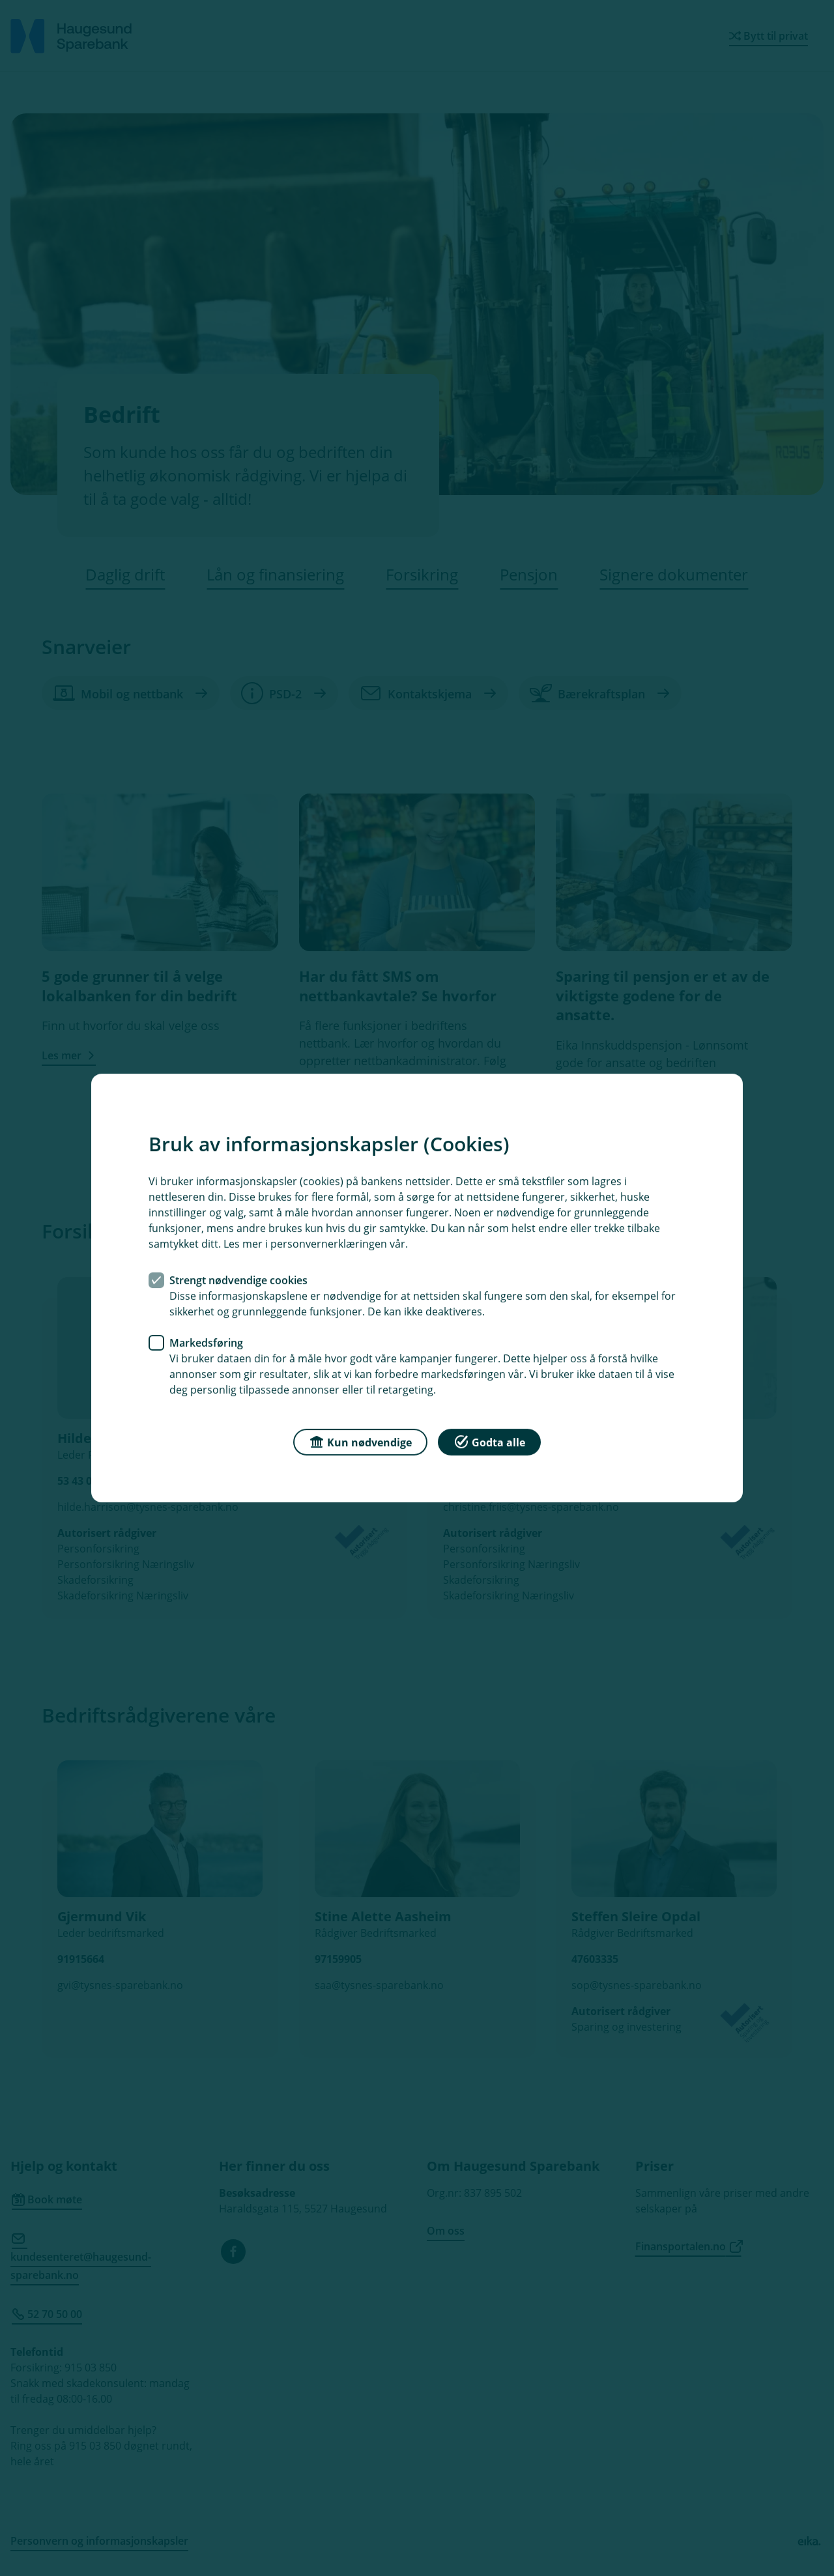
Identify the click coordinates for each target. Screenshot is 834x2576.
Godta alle (489, 1441)
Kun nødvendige (360, 1441)
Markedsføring (206, 1343)
